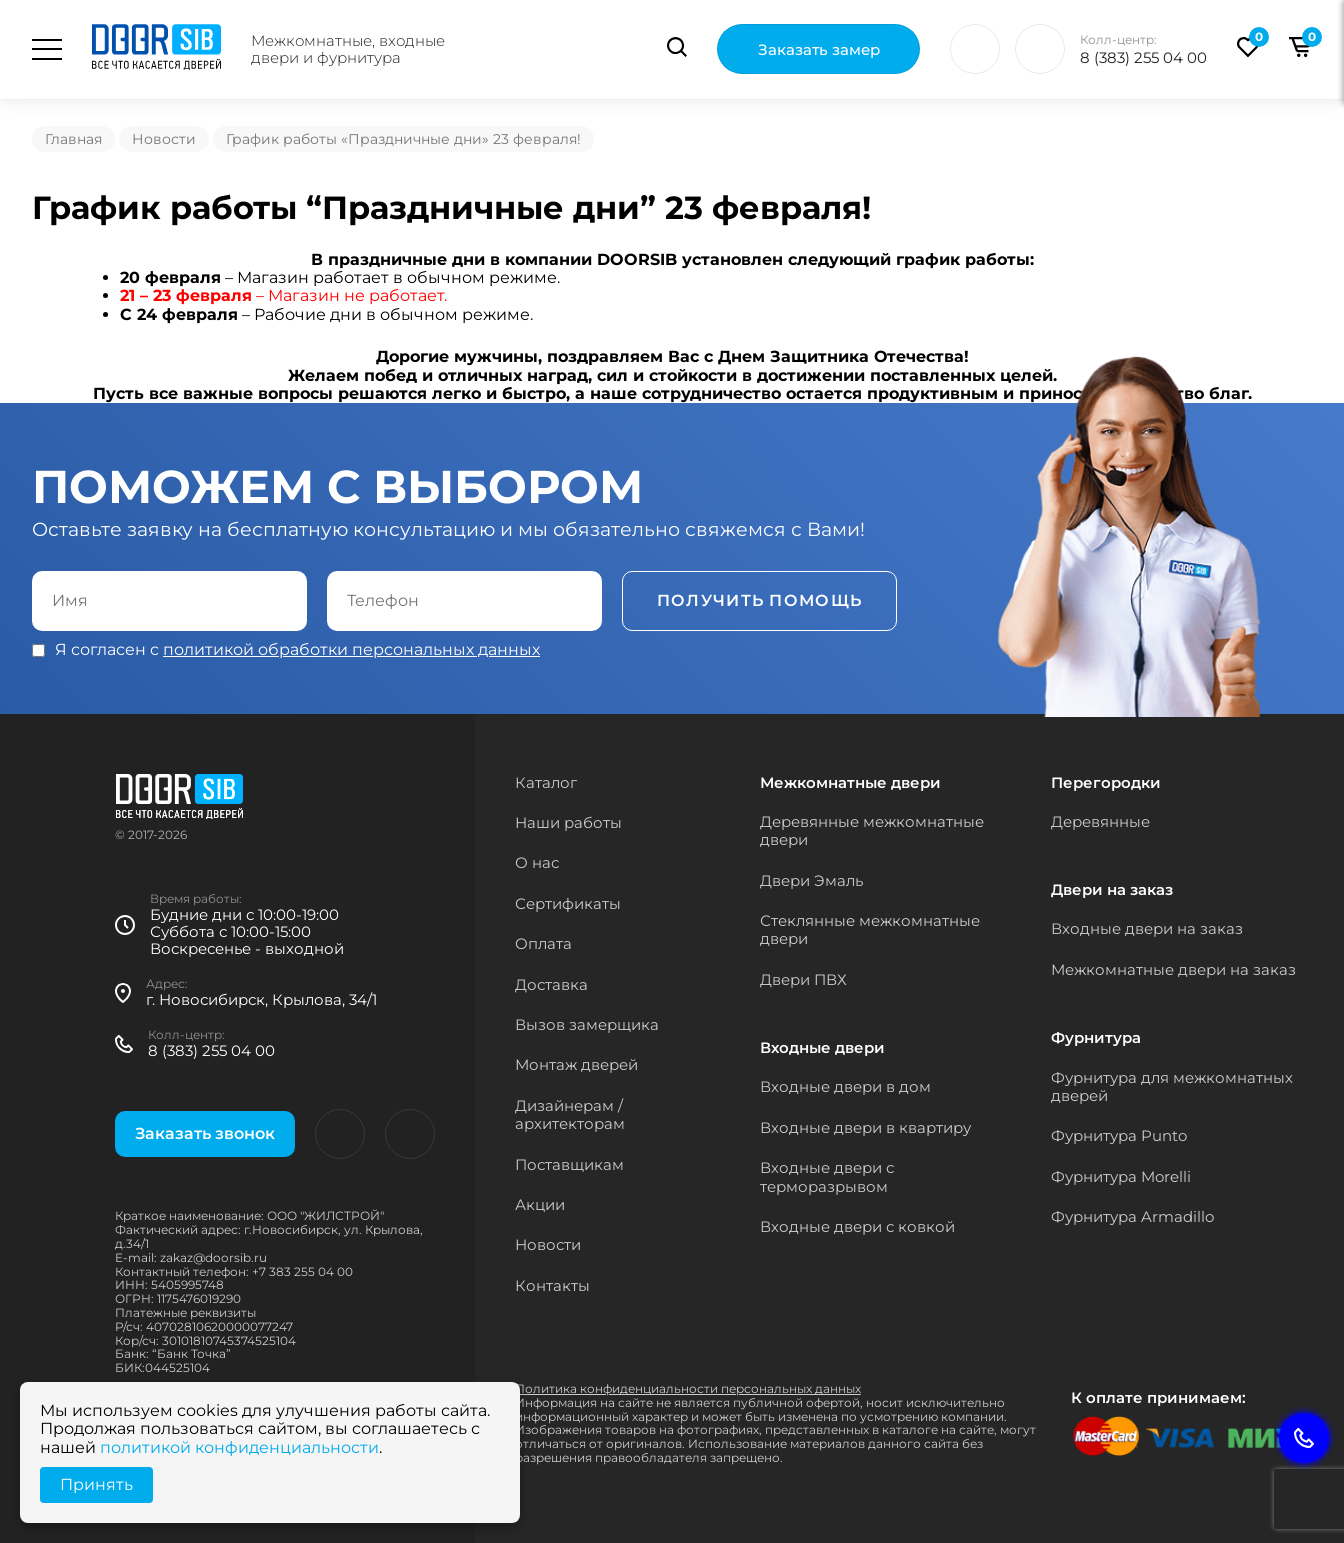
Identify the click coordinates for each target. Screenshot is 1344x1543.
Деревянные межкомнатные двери (872, 830)
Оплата (543, 943)
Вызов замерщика (587, 1024)
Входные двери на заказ (1147, 928)
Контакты (552, 1285)
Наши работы (568, 822)
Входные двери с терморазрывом (827, 1176)
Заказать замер (819, 50)
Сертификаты (568, 903)
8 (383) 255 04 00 (1143, 57)
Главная (73, 139)
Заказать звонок (205, 1133)
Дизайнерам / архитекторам (570, 1114)
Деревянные (1100, 821)
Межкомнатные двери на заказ (1173, 969)
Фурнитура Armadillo (1132, 1216)
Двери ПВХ (803, 979)
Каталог (546, 782)
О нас (537, 862)
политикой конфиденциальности (239, 1447)
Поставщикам (569, 1164)
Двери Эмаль (811, 880)
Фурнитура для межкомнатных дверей (1172, 1086)
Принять (96, 1484)
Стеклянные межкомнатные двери (870, 929)
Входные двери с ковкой (857, 1226)
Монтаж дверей (576, 1064)
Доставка (551, 984)
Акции (540, 1204)
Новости (164, 139)
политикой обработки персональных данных (351, 649)
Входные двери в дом (845, 1086)
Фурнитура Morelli (1121, 1176)
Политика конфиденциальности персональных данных (688, 1388)
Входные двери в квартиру (865, 1127)
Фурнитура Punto (1119, 1135)
